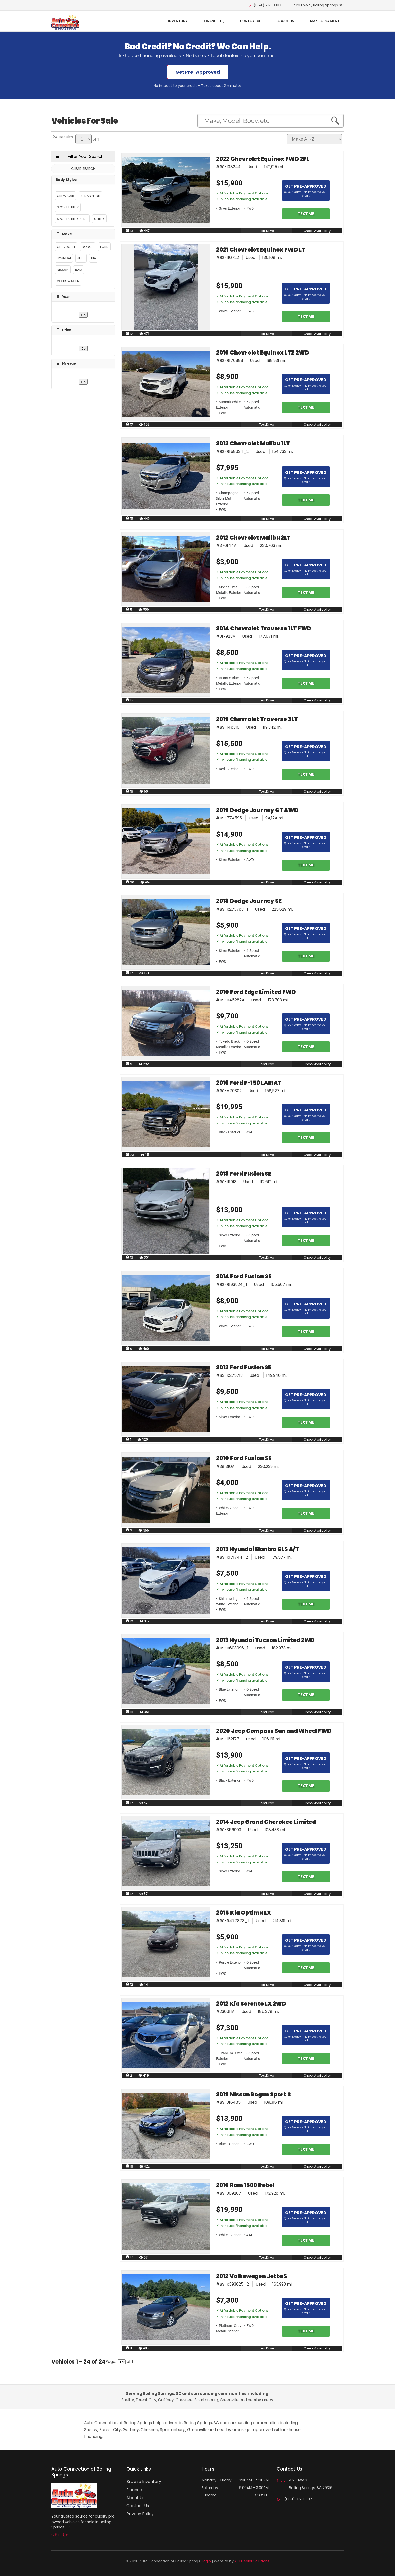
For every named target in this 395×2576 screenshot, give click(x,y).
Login (206, 2561)
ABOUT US (285, 21)
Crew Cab (65, 195)
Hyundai (64, 258)
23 (129, 1154)
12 (129, 333)
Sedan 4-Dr (90, 195)
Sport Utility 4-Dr (72, 218)
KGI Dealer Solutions (252, 2561)
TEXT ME (306, 214)
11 (128, 2348)
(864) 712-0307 (298, 2499)
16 (129, 2166)
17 (129, 424)
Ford (104, 246)
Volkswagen (68, 281)
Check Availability (317, 230)
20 (129, 882)
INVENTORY (178, 21)
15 (129, 518)
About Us (135, 2498)
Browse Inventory (143, 2481)
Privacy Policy (140, 2514)
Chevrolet (66, 246)
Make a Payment (325, 21)
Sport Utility (68, 207)
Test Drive (266, 230)
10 (129, 1621)
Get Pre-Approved (197, 72)
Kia (93, 258)
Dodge (87, 246)
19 (129, 791)
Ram (78, 269)
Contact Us (250, 21)
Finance (134, 2490)
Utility (99, 218)
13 (129, 230)
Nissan (63, 269)
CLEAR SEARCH (83, 168)
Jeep (81, 258)
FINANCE (214, 21)
